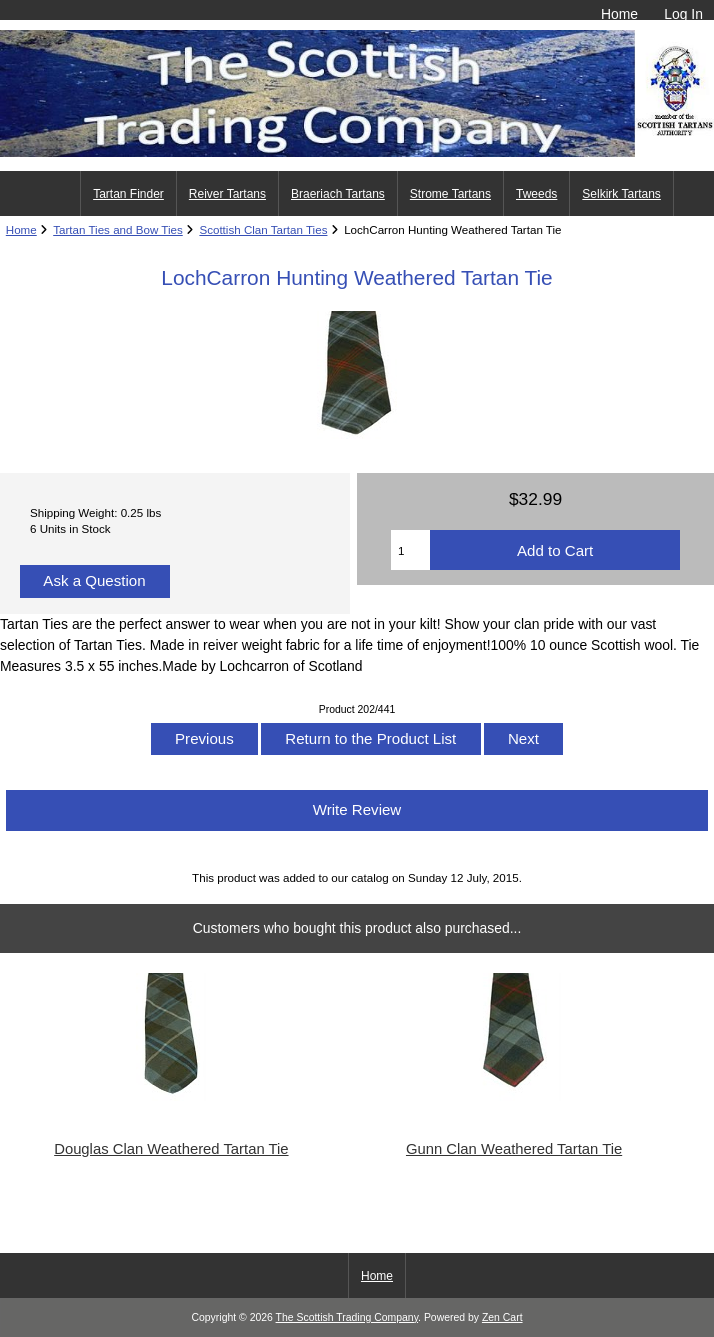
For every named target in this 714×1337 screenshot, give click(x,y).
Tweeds (536, 194)
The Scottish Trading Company (347, 1317)
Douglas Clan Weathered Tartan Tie (171, 1149)
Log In (683, 14)
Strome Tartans (450, 194)
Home (619, 14)
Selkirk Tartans (621, 194)
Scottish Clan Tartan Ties (263, 229)
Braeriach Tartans (338, 194)
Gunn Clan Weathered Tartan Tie (514, 1149)
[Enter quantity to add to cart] (410, 550)
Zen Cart (502, 1317)
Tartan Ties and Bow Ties (118, 229)
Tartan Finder (128, 194)
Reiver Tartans (227, 194)
